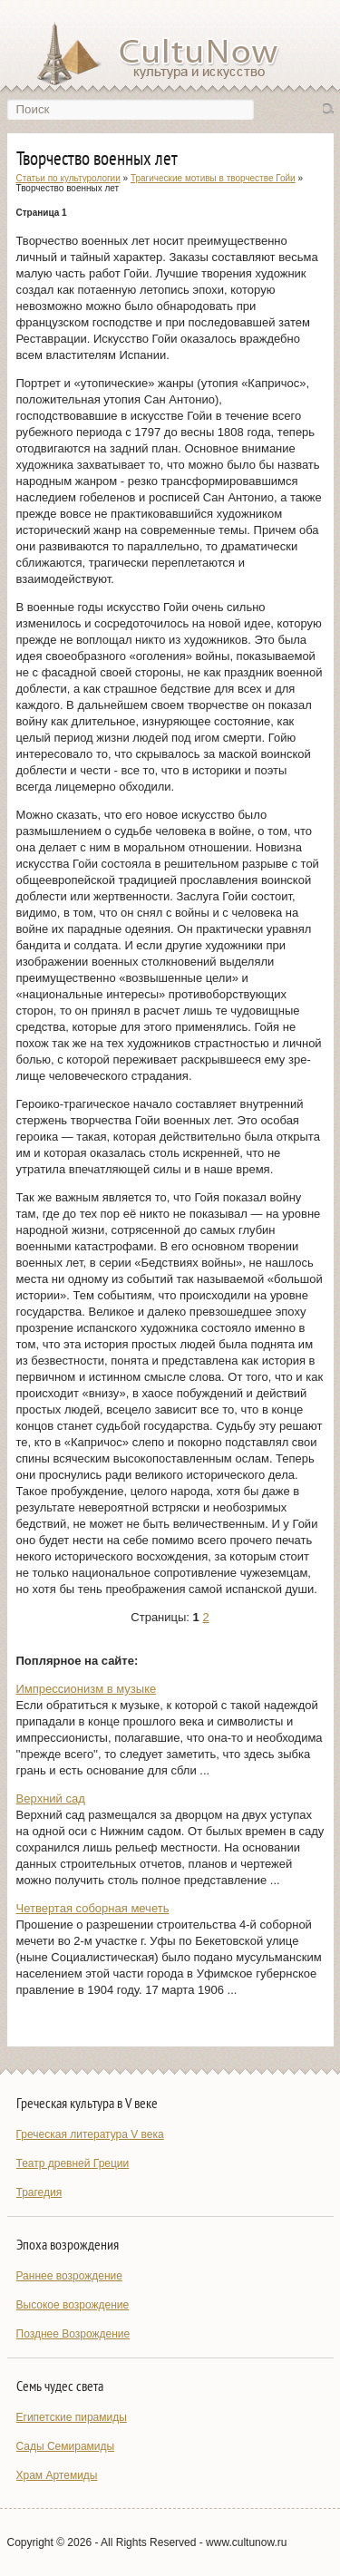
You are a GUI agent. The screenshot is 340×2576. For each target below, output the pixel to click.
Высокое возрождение (73, 2305)
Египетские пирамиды (71, 2417)
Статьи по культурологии (68, 178)
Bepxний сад (50, 1798)
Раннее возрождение (69, 2276)
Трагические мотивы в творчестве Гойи (213, 178)
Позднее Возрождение (73, 2334)
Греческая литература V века (90, 2134)
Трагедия (39, 2192)
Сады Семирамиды (65, 2446)
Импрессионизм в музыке (86, 1689)
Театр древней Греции (73, 2163)
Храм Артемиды (57, 2475)
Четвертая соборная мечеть (93, 1908)
